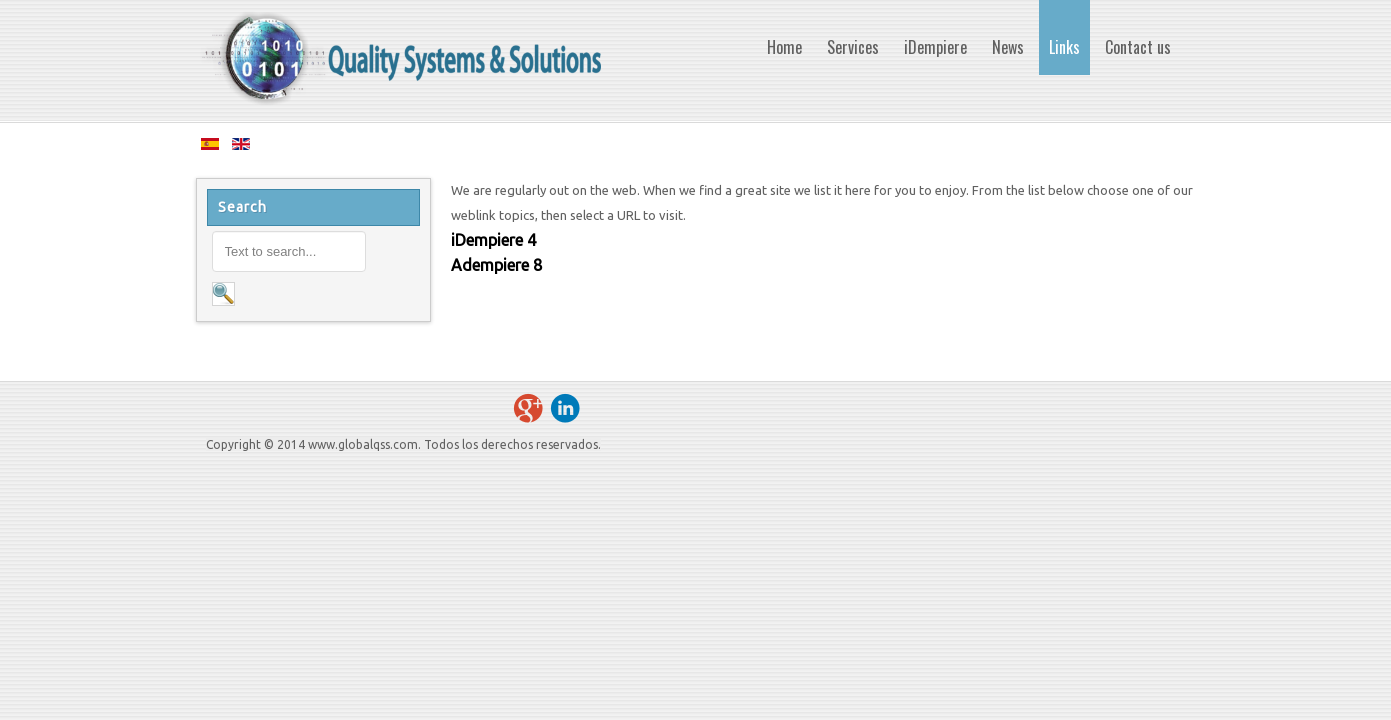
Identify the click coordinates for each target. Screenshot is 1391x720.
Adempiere (490, 265)
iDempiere (487, 240)
